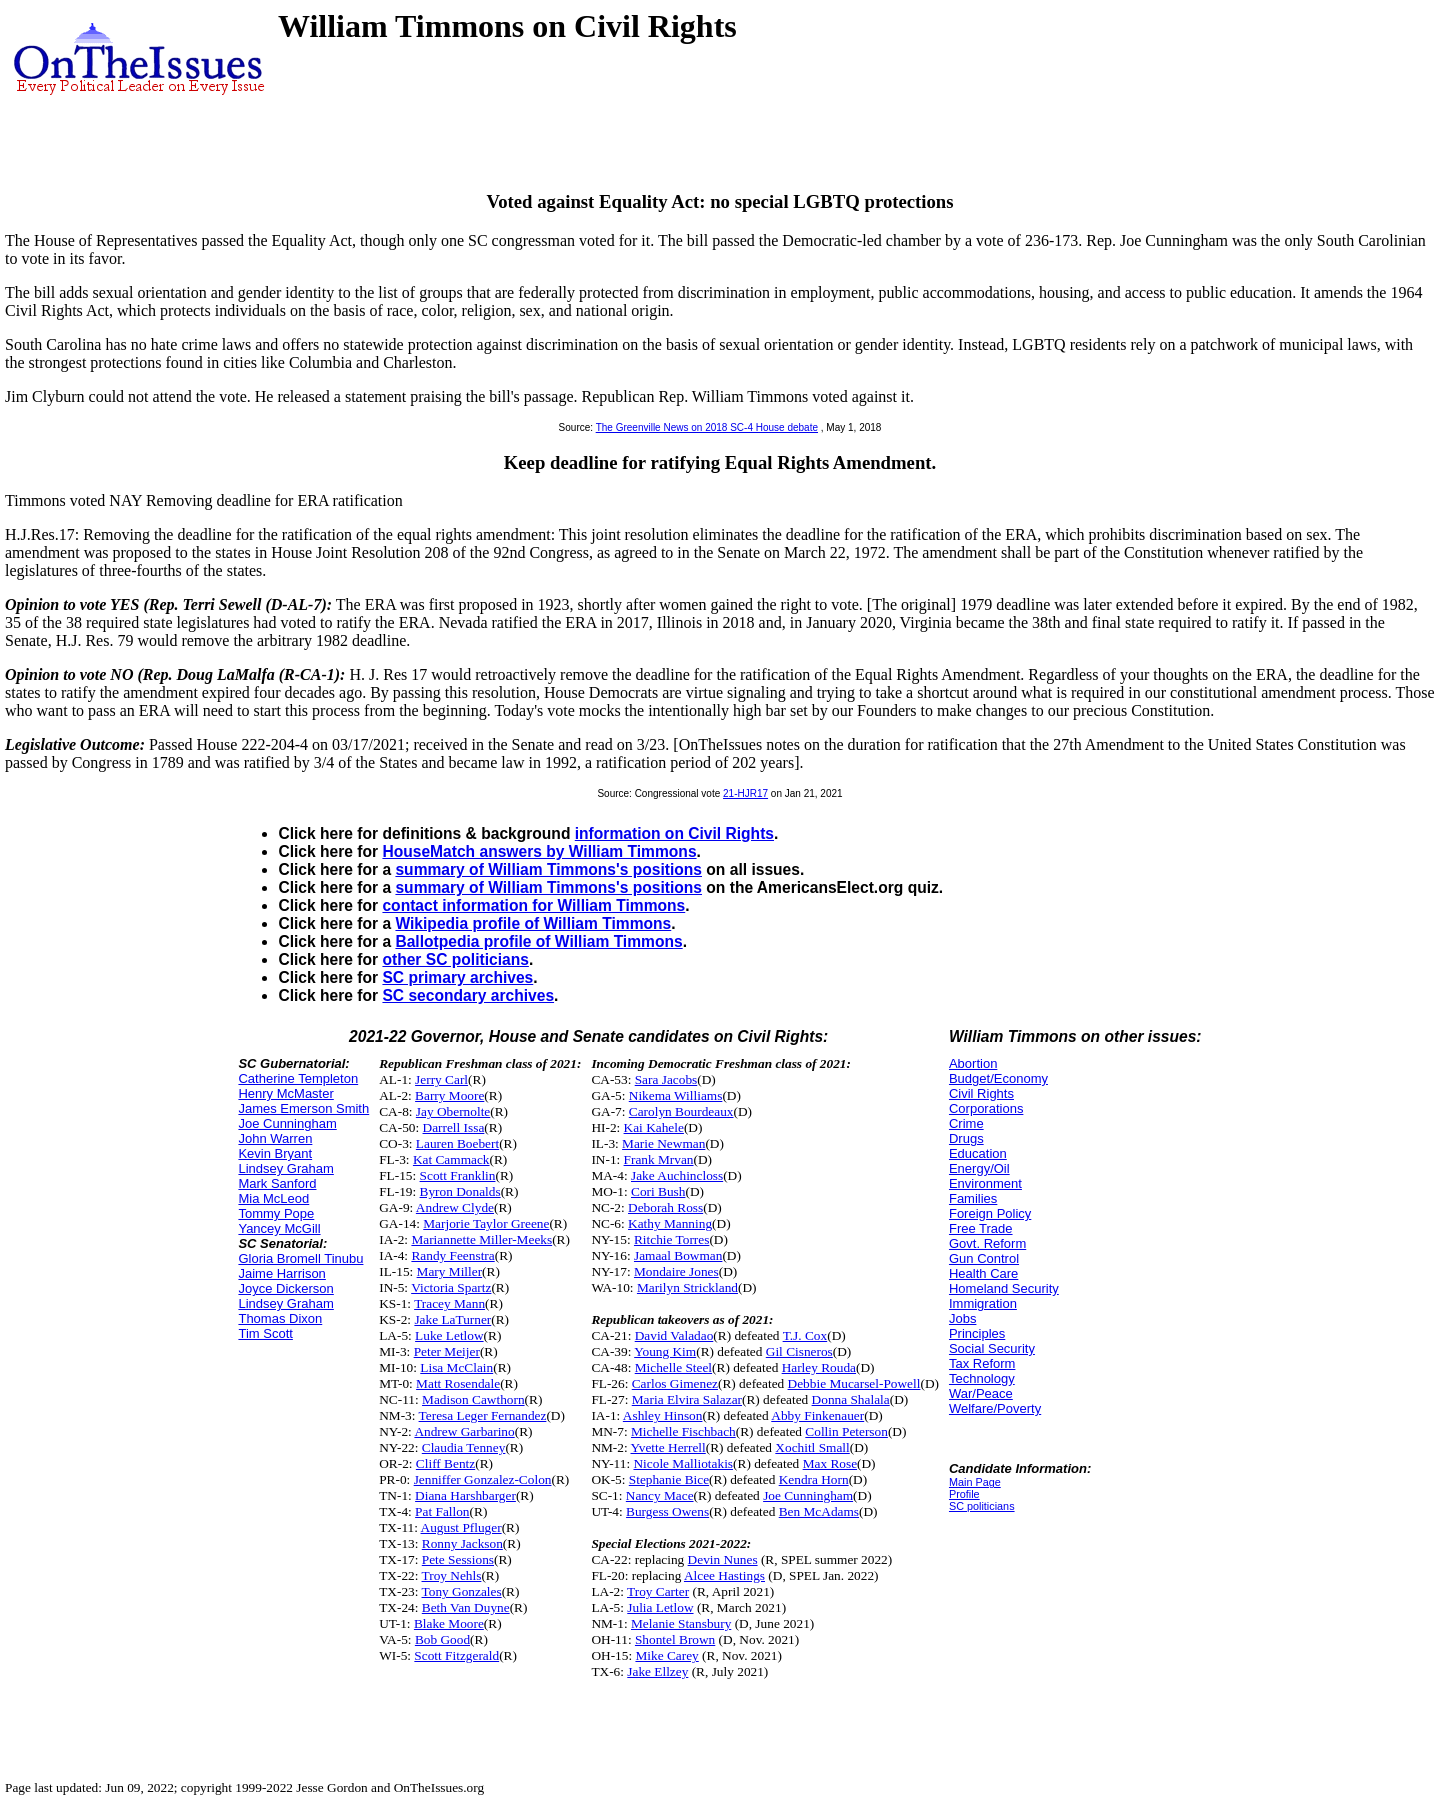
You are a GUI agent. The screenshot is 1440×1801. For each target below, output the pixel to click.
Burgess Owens (667, 1511)
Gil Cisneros (799, 1351)
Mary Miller (450, 1271)
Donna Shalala (851, 1399)
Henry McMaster (285, 1093)
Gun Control (984, 1258)
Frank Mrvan (659, 1159)
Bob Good (442, 1639)
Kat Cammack (451, 1159)
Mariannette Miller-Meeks (481, 1239)
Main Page (975, 1482)
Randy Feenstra (452, 1255)
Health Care (983, 1273)
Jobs (962, 1318)
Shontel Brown (675, 1639)
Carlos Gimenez (675, 1383)
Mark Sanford (277, 1183)
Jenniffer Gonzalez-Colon (483, 1479)
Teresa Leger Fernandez (483, 1415)
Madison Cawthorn (473, 1399)
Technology (982, 1378)
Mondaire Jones (676, 1271)
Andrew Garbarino (464, 1431)
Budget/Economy (998, 1078)
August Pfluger (461, 1527)
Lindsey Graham (285, 1168)
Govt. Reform (987, 1243)
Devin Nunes (723, 1559)
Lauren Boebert (457, 1143)
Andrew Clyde (455, 1207)
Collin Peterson (846, 1431)
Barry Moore (449, 1095)
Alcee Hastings (724, 1575)
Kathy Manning (670, 1223)
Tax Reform (982, 1363)
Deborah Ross (665, 1207)
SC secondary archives (468, 995)
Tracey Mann (449, 1303)
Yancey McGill (279, 1228)
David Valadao (674, 1335)
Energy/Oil (979, 1168)
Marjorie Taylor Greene (486, 1223)
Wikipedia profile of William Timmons (533, 923)
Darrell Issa (454, 1127)
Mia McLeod (273, 1198)
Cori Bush (658, 1191)
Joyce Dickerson (285, 1288)
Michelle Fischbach (683, 1431)
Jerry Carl (441, 1079)
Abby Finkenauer (817, 1415)
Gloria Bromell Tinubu (300, 1258)
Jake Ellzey (657, 1671)
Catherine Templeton (298, 1078)
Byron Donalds (460, 1191)
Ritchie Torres (671, 1239)
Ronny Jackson (462, 1543)
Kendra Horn (814, 1479)
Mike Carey (666, 1655)
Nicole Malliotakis (683, 1463)
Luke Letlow (449, 1335)
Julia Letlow (660, 1607)
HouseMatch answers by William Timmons (539, 851)
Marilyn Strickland (687, 1287)
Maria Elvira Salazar (687, 1399)
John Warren (275, 1138)
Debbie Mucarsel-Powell (854, 1383)
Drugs (966, 1138)
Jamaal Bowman (678, 1255)
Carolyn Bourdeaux (681, 1111)
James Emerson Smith (303, 1108)
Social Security (992, 1348)
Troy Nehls (452, 1575)
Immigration (983, 1303)
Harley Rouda (819, 1367)
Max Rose (830, 1463)
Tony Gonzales (462, 1591)
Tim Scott (265, 1333)
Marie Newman (663, 1143)
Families (973, 1198)
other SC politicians (455, 959)
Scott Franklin (458, 1175)
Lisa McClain (456, 1367)
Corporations (986, 1108)
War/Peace (981, 1393)
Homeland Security (1004, 1288)
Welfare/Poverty (995, 1408)
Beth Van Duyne (466, 1607)
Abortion (973, 1063)
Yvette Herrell (668, 1447)
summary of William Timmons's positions (548, 869)
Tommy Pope (276, 1213)
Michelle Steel (673, 1367)
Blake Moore (449, 1623)
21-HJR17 (745, 793)
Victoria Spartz (451, 1287)
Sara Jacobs (666, 1079)
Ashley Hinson (663, 1415)
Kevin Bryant (275, 1153)
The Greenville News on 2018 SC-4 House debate (707, 427)
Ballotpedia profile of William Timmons (538, 941)
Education (978, 1153)
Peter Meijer (447, 1351)
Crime (966, 1123)
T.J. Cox (805, 1335)
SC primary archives (457, 977)
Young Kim (665, 1351)
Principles (977, 1333)
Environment (985, 1183)
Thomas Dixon (280, 1318)
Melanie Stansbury (681, 1623)
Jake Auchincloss (677, 1175)
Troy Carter (658, 1591)
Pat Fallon (442, 1511)
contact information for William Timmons (533, 905)
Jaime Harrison (281, 1273)
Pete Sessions (458, 1559)
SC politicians (982, 1506)
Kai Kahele (654, 1127)
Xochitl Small (812, 1447)
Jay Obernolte (453, 1111)
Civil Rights (981, 1093)
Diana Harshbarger (465, 1495)
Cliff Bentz (445, 1463)
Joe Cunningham (287, 1123)
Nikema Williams (676, 1095)
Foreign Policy (990, 1213)
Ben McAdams (819, 1511)
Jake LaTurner (452, 1319)
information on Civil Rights (674, 833)
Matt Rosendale (458, 1383)
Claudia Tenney (464, 1447)
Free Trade (981, 1228)
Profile (964, 1494)
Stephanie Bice (669, 1479)
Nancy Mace (660, 1495)
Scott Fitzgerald (456, 1655)
